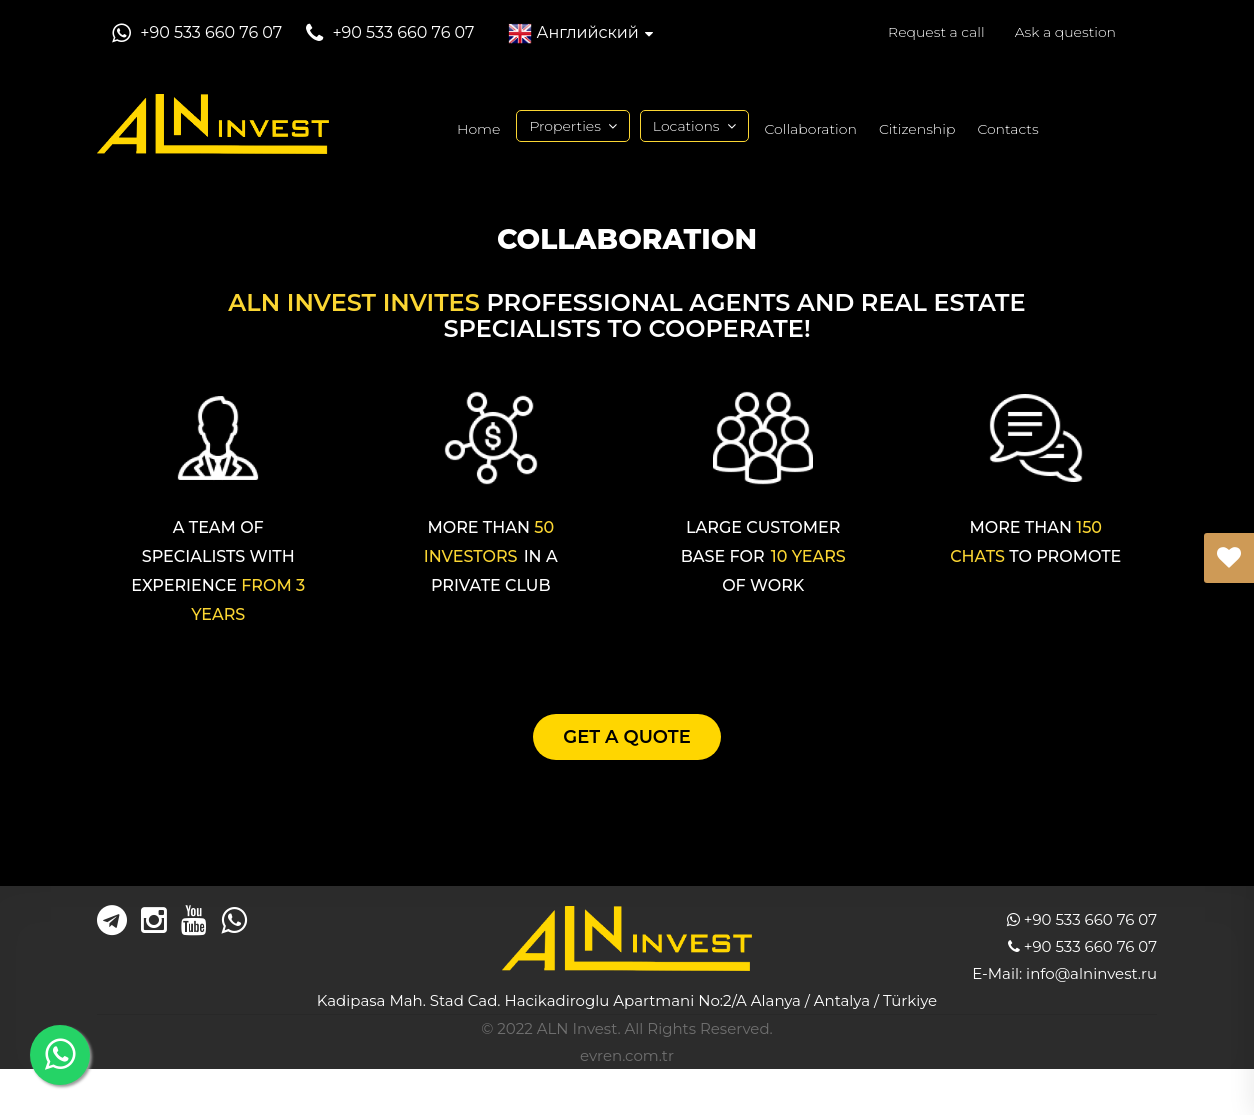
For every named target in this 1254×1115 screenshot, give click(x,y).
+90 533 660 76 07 (209, 32)
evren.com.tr (627, 1055)
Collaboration (811, 129)
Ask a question (1065, 32)
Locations (686, 126)
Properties (564, 126)
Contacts (1007, 129)
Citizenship (917, 129)
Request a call (936, 32)
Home (478, 129)
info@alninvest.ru (1091, 973)
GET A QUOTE (626, 737)
